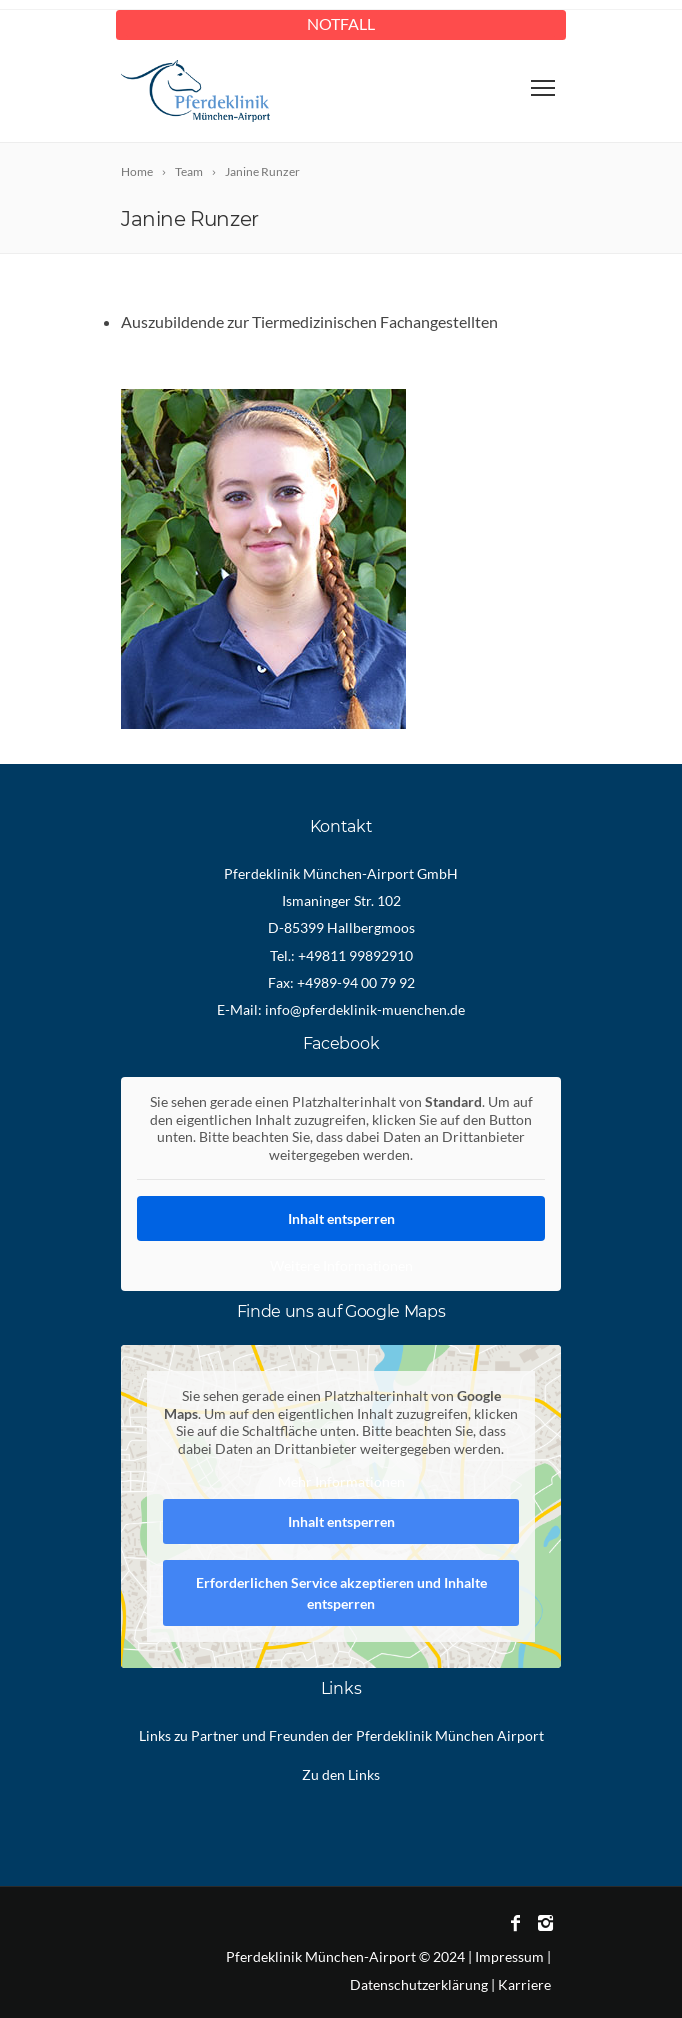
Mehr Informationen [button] (341, 1481)
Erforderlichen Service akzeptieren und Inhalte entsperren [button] (341, 1593)
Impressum (509, 1956)
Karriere (524, 1984)
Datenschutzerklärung (419, 1984)
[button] (36, 1982)
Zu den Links (341, 1774)
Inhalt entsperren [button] (341, 1218)
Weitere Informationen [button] (341, 1265)
